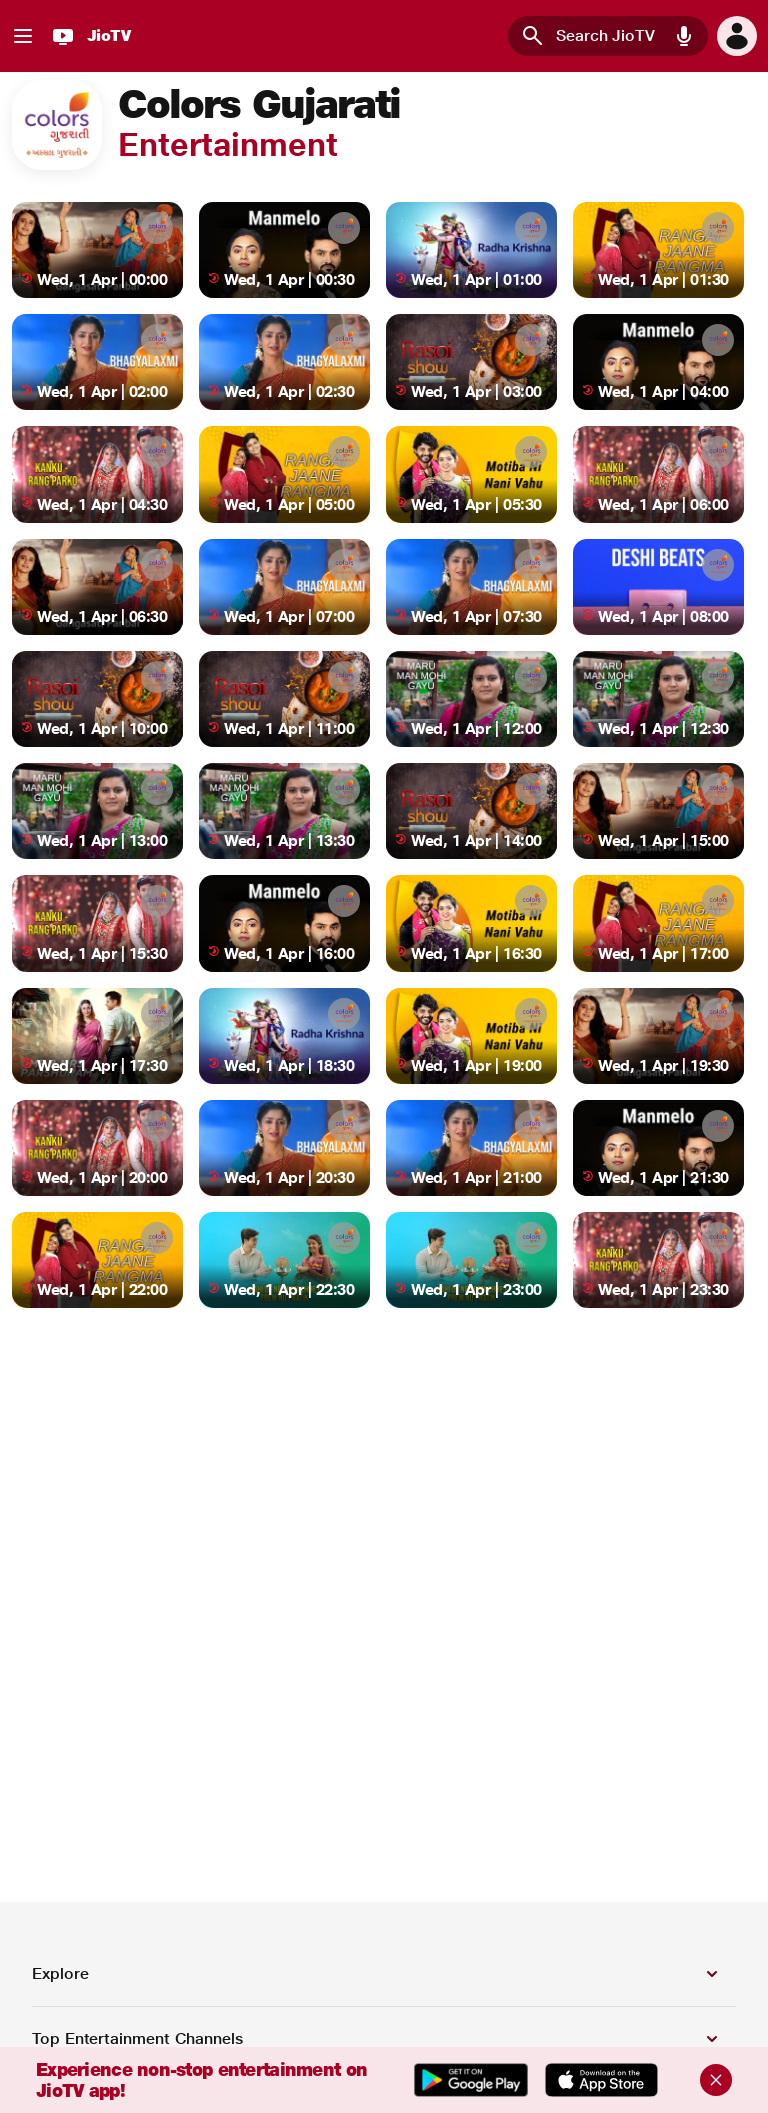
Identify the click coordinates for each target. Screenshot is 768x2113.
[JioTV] (89, 36)
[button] (684, 36)
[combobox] (608, 36)
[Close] (716, 2080)
